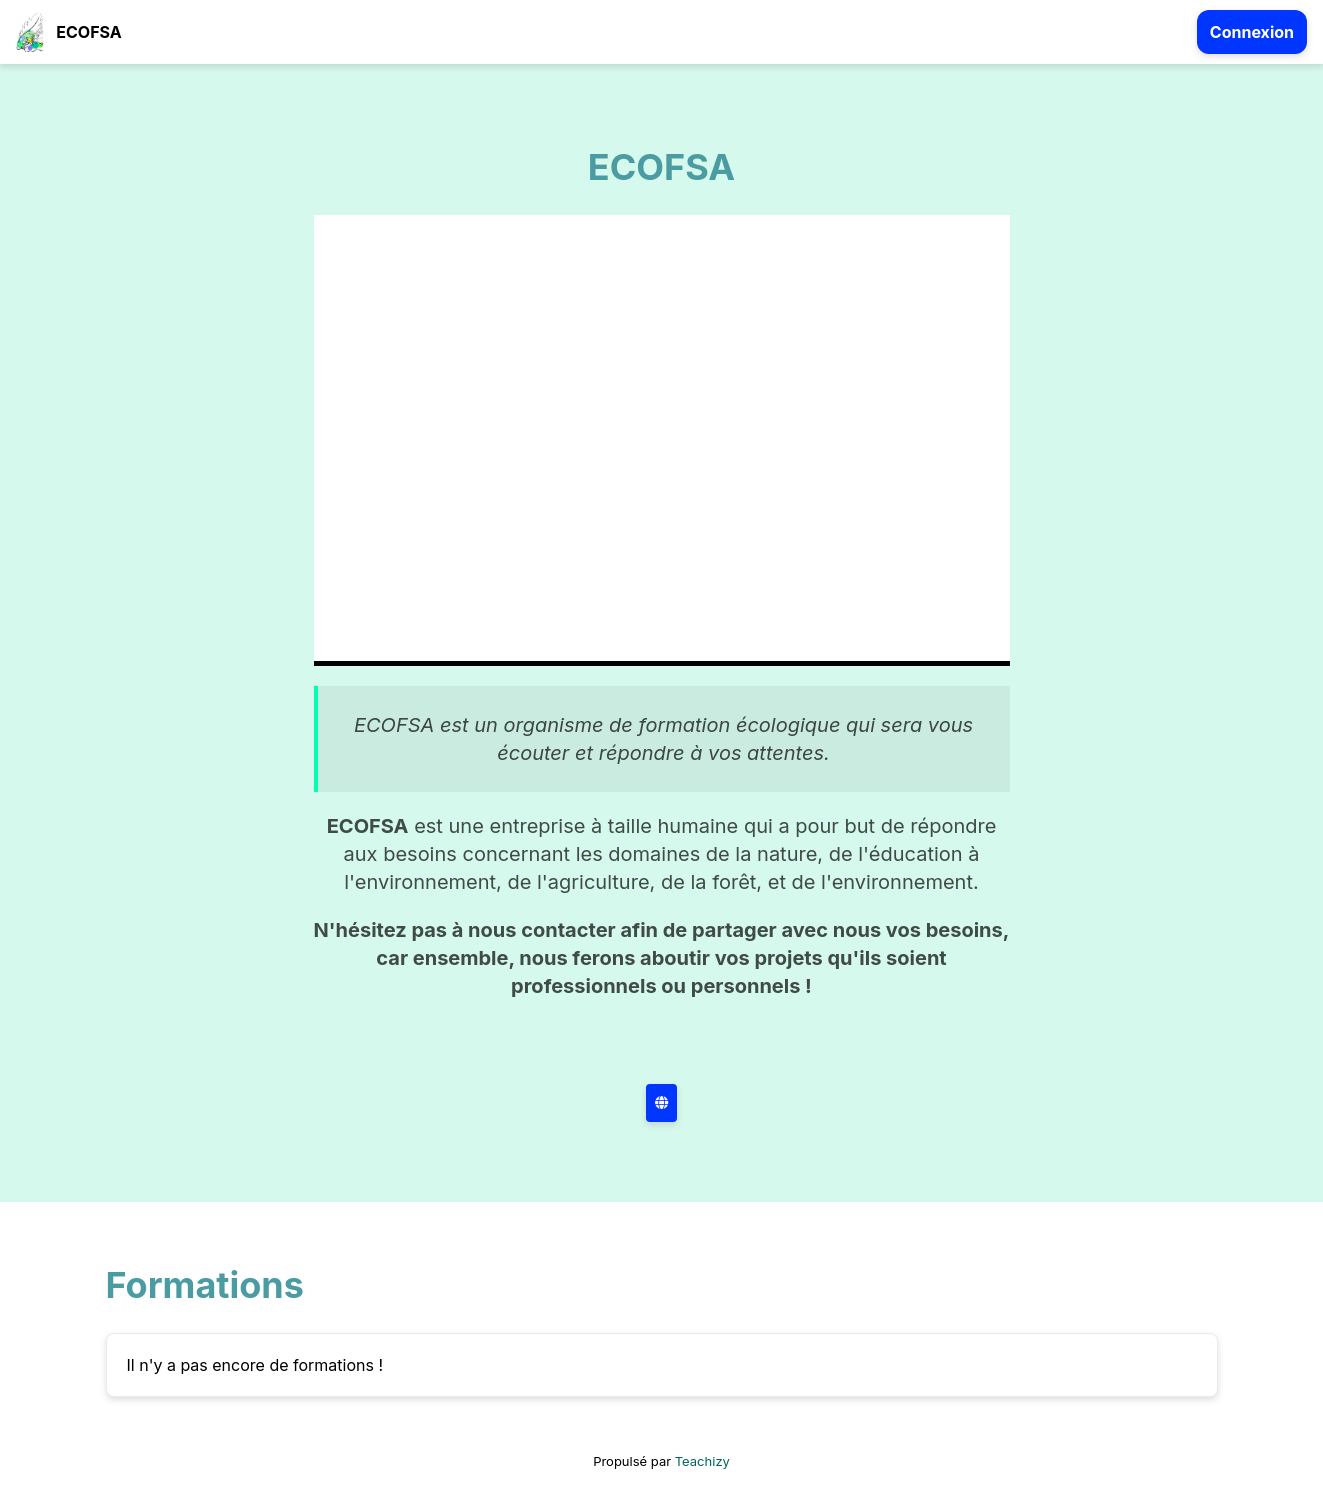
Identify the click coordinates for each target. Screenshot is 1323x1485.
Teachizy (702, 1461)
